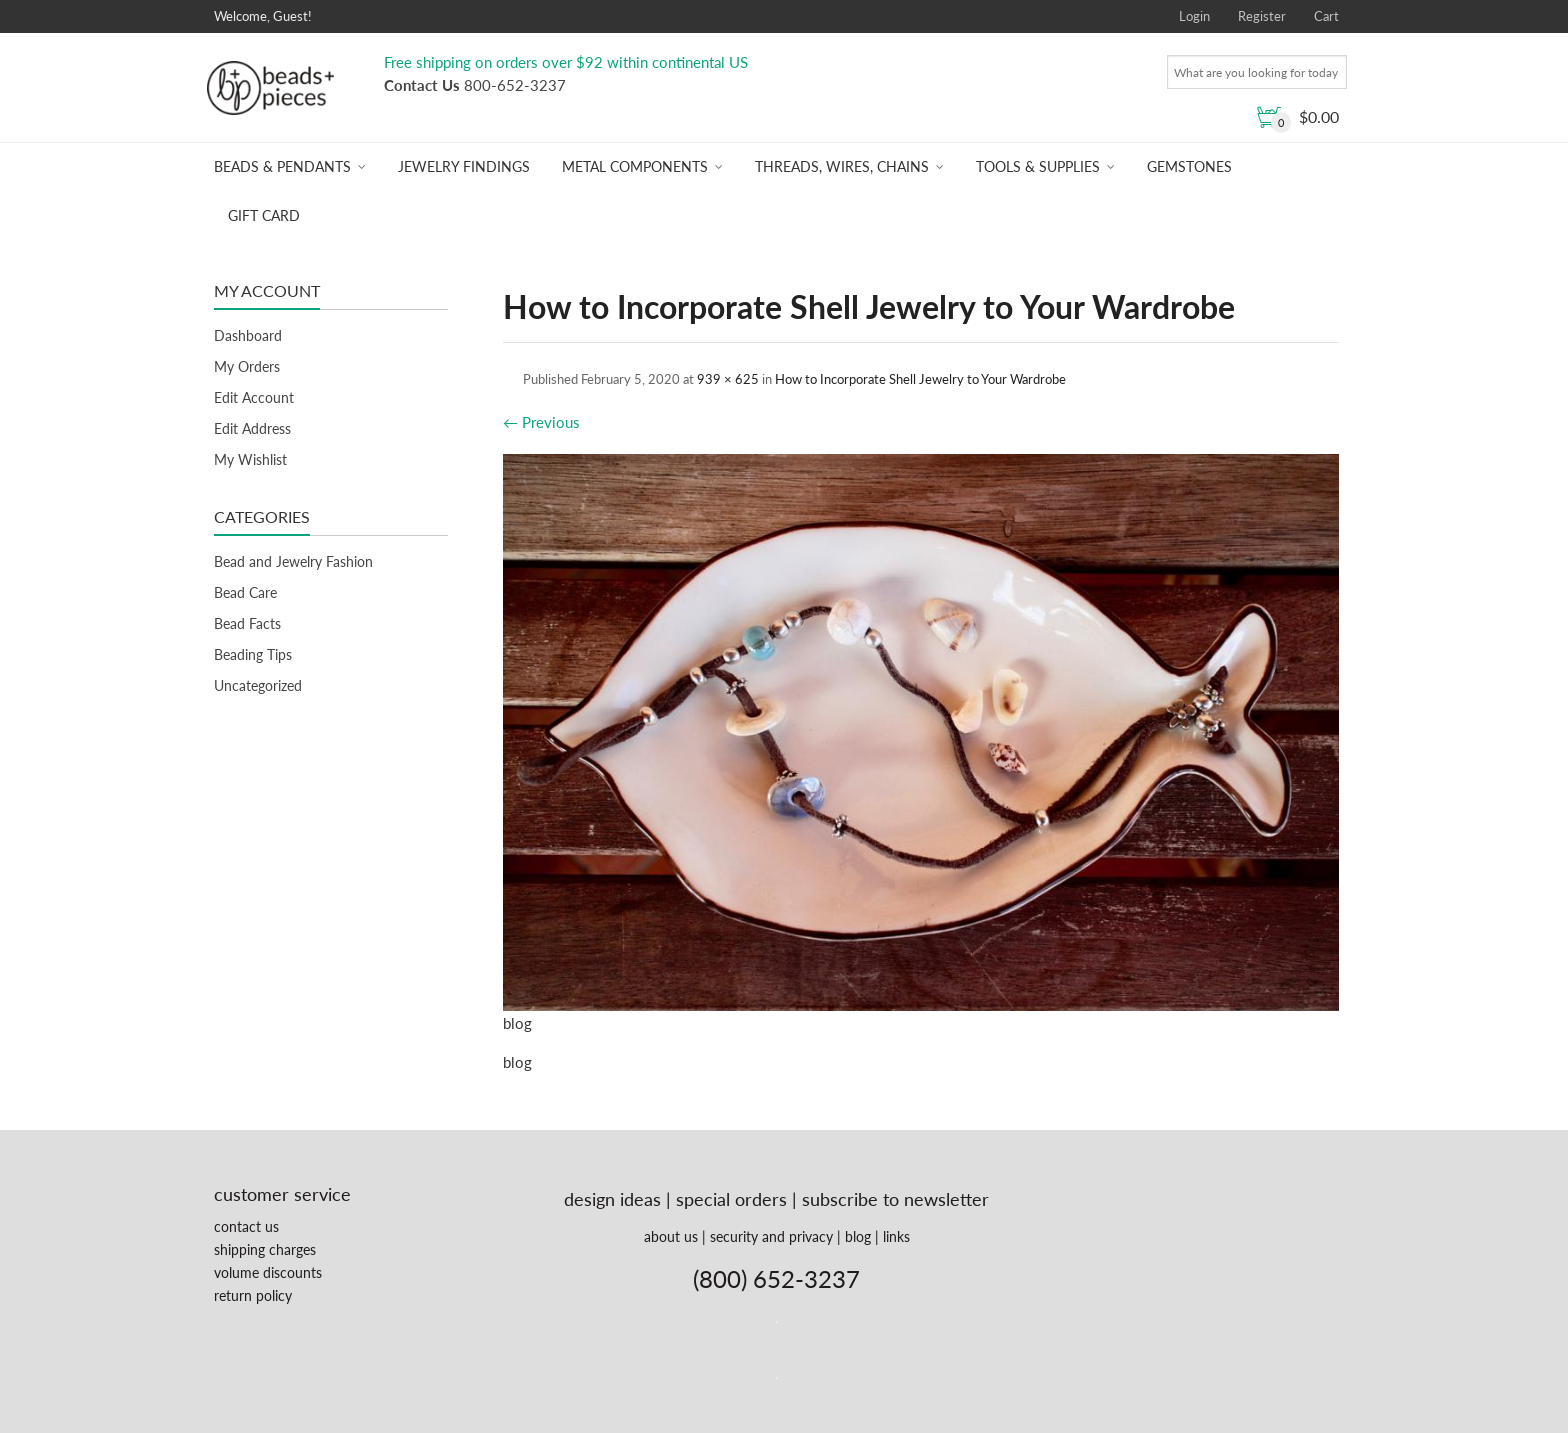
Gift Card (264, 215)
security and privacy (771, 1236)
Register (1262, 16)
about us (671, 1236)
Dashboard (248, 335)
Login (1194, 16)
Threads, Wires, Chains (842, 166)
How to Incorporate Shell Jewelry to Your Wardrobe (920, 379)
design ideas (612, 1199)
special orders (731, 1199)
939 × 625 (728, 379)
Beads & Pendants (282, 166)
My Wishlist (250, 459)
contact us (246, 1226)
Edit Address (252, 428)
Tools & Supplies (1038, 166)
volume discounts (268, 1272)
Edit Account (254, 397)
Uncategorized (258, 685)
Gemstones (1189, 166)
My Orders (247, 366)
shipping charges (265, 1249)
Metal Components (635, 166)
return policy (253, 1295)
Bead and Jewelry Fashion (293, 561)
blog (858, 1236)
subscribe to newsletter (895, 1199)
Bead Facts (247, 623)
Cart (1326, 16)
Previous (541, 422)
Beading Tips (253, 654)
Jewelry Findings (464, 166)
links (896, 1236)
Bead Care (245, 592)
